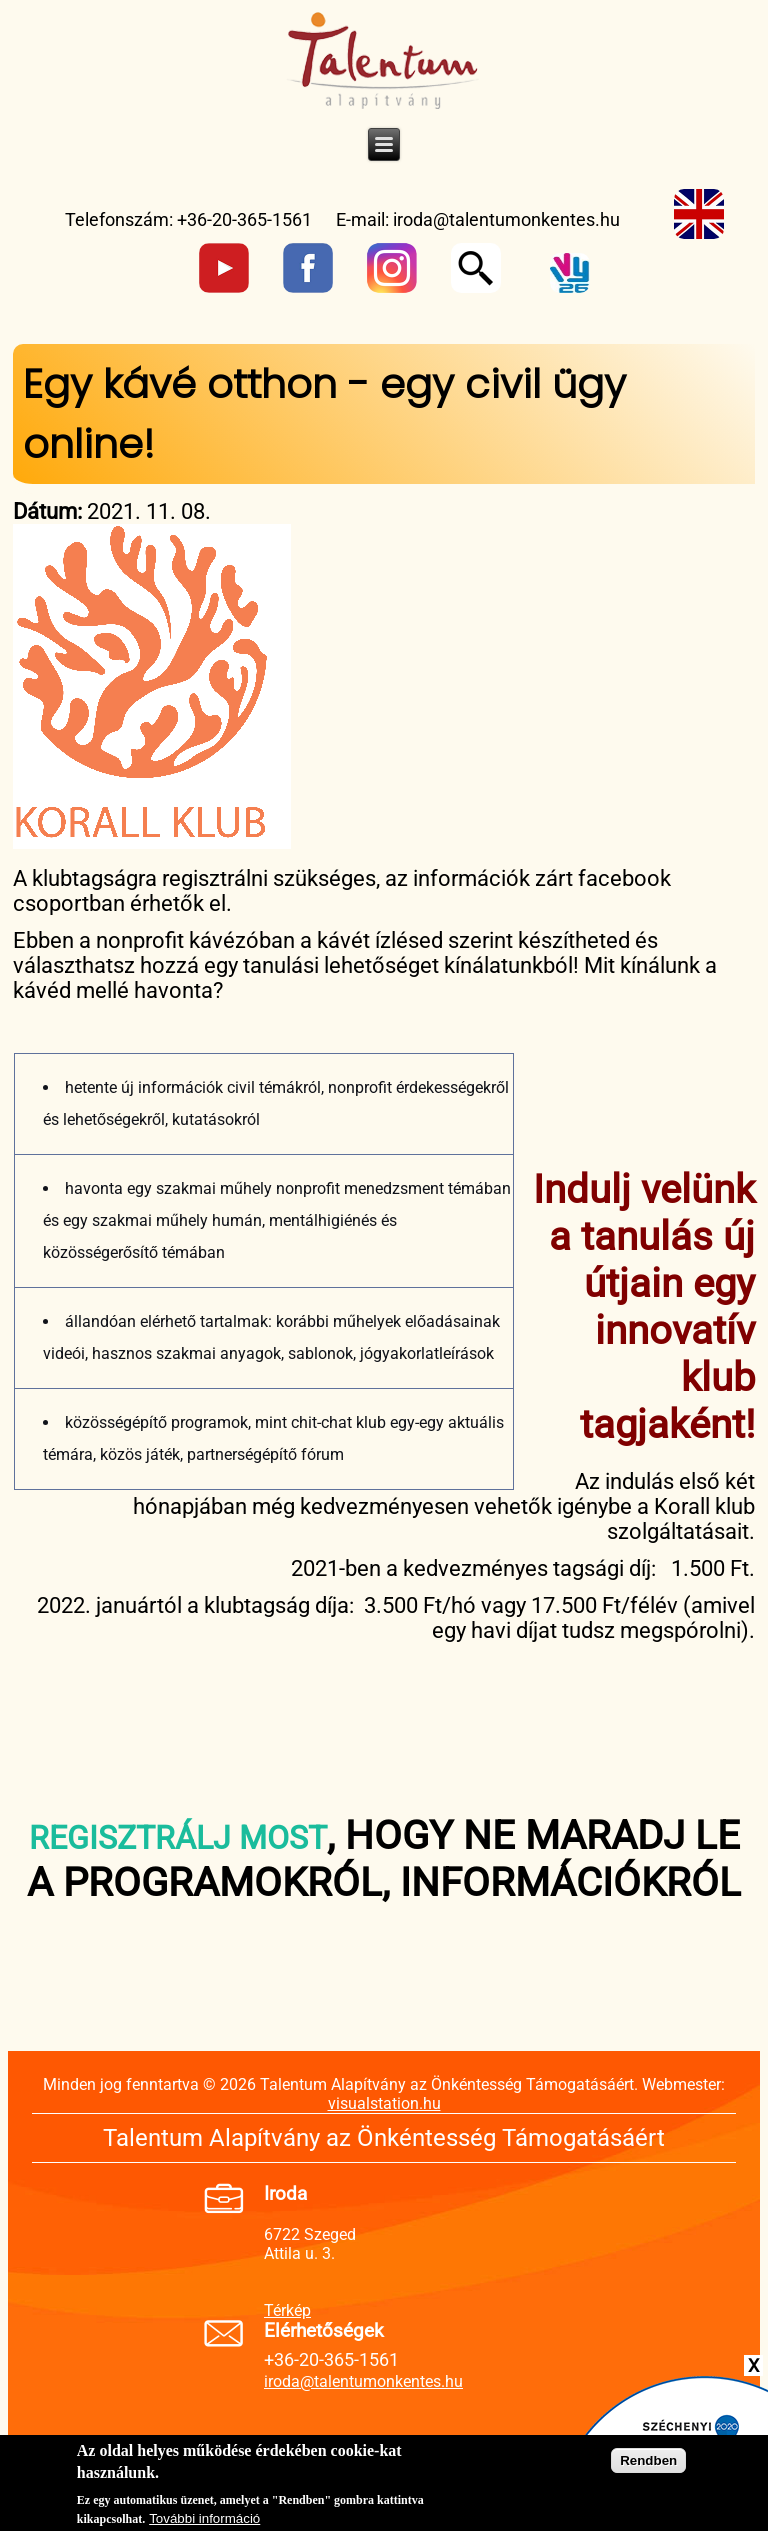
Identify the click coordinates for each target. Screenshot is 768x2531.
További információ (204, 2522)
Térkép (287, 2310)
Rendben (648, 2465)
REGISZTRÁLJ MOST (178, 1838)
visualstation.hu (384, 2103)
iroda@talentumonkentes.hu (506, 219)
